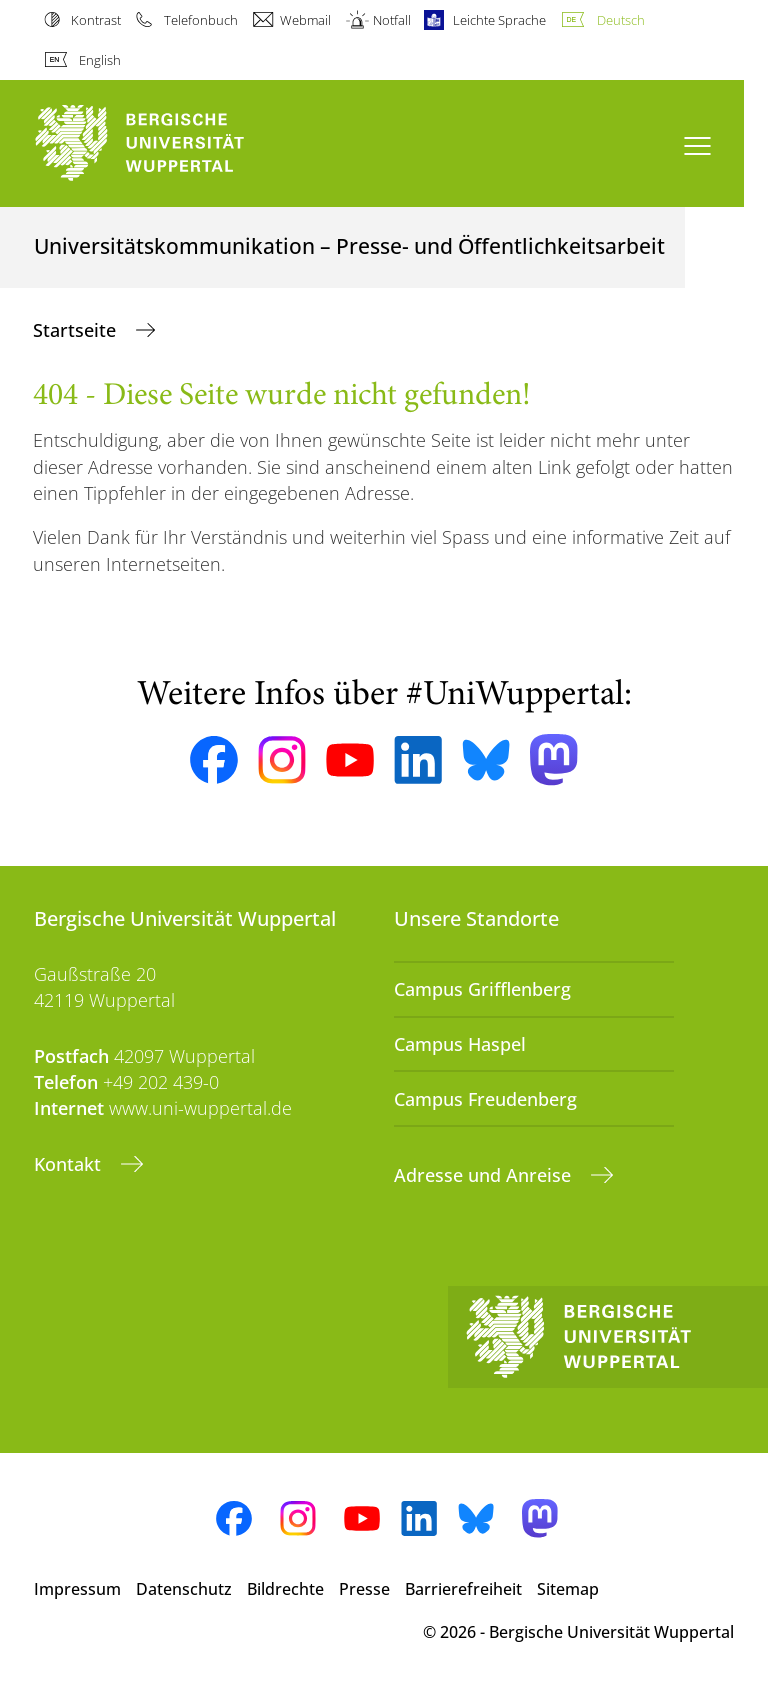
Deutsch (621, 20)
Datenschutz (184, 1589)
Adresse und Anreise (485, 1175)
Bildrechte (285, 1589)
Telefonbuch (201, 20)
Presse (364, 1589)
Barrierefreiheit (463, 1589)
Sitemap (568, 1589)
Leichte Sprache (499, 20)
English (100, 60)
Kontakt (70, 1164)
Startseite (77, 330)
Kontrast (96, 20)
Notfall (392, 20)
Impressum (77, 1589)
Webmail (305, 20)
